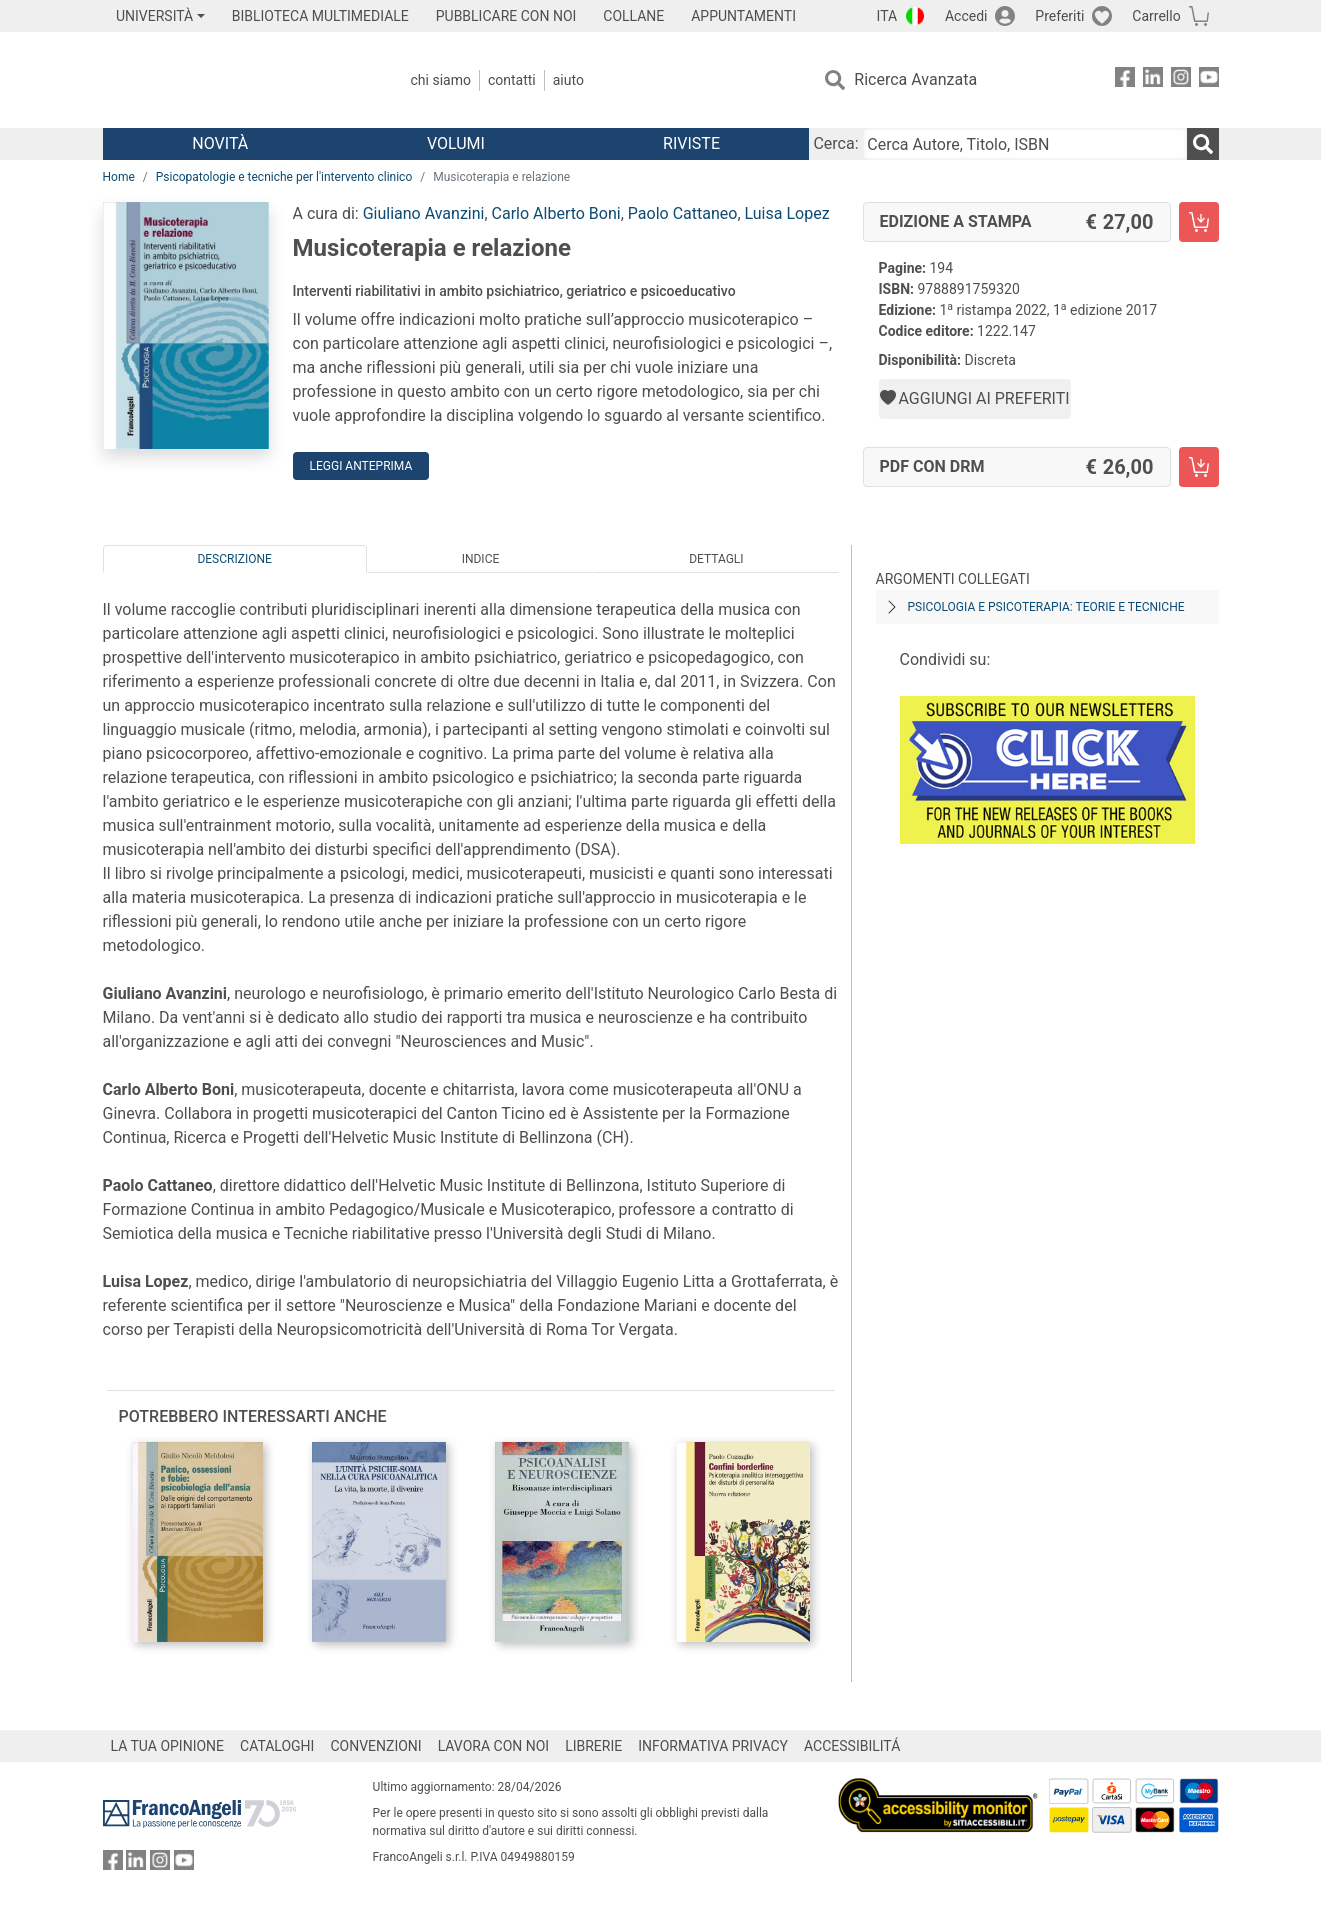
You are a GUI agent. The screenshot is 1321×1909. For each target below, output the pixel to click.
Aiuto (568, 80)
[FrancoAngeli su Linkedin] (1153, 80)
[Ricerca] (1203, 144)
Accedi (966, 16)
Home (119, 177)
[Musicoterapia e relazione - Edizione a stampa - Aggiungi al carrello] (1199, 222)
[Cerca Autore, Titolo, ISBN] (1025, 144)
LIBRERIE (593, 1746)
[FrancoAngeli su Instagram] (1181, 80)
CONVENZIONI (375, 1746)
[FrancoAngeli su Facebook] (1125, 80)
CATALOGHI (277, 1746)
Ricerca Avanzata (915, 79)
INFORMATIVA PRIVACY (713, 1746)
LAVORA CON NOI (494, 1746)
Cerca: (835, 143)
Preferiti (1059, 16)
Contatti (512, 80)
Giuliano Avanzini (424, 213)
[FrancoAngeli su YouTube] (1209, 80)
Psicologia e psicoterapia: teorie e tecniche (1046, 607)
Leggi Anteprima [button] (361, 466)
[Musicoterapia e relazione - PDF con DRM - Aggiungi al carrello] (1199, 467)
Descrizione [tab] (234, 559)
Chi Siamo (441, 80)
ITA (887, 16)
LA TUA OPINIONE (168, 1746)
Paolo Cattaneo (683, 213)
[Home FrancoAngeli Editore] (235, 80)
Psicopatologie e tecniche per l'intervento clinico (284, 177)
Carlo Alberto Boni (556, 213)
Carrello (1156, 16)
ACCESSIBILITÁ (852, 1746)
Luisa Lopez (787, 213)
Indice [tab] (481, 559)
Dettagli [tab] (716, 559)
